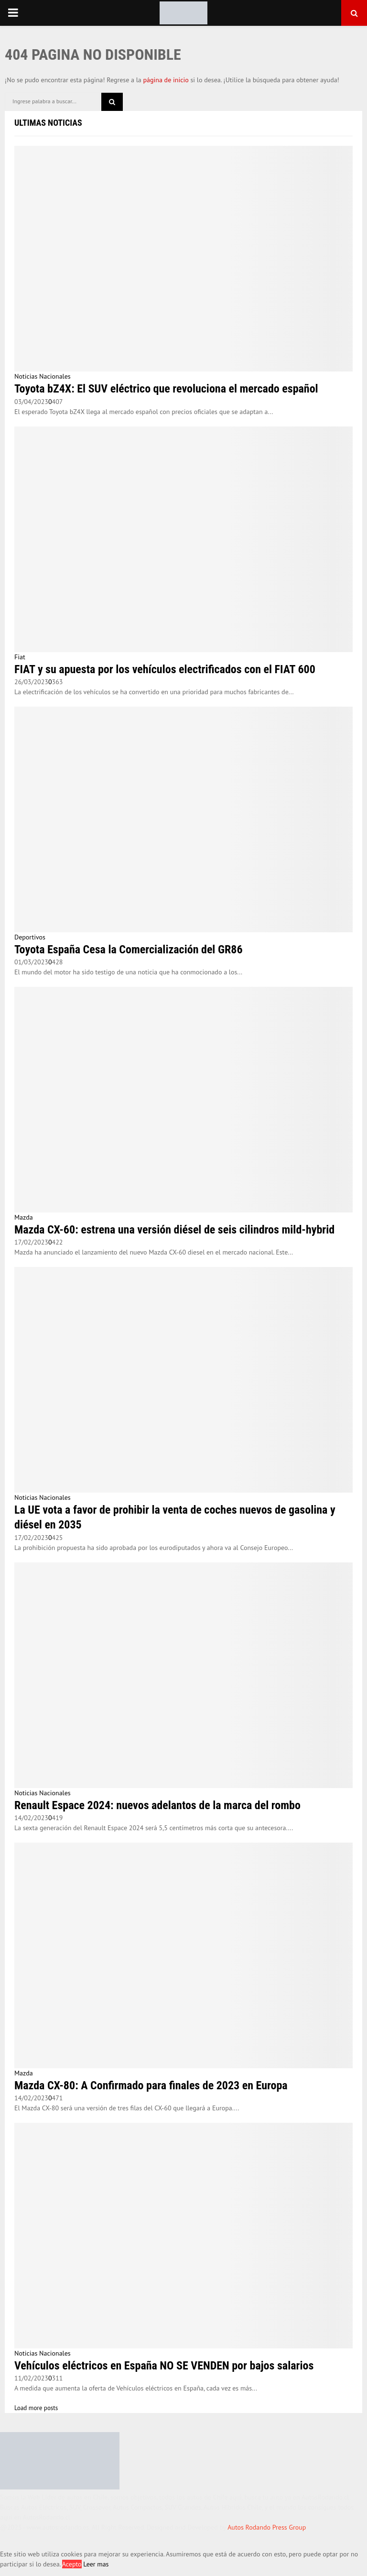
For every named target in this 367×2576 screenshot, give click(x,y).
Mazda (23, 1217)
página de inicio (165, 80)
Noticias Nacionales (42, 376)
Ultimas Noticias (48, 123)
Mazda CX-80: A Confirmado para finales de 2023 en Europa (151, 2085)
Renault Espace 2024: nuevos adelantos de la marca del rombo (157, 1805)
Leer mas (95, 2564)
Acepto (72, 2564)
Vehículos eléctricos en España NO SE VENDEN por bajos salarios (163, 2365)
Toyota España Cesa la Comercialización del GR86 (128, 949)
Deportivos (29, 937)
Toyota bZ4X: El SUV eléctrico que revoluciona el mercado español (166, 388)
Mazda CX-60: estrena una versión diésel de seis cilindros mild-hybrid (174, 1229)
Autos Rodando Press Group (266, 2527)
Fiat (19, 657)
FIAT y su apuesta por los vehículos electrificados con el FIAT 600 (164, 669)
